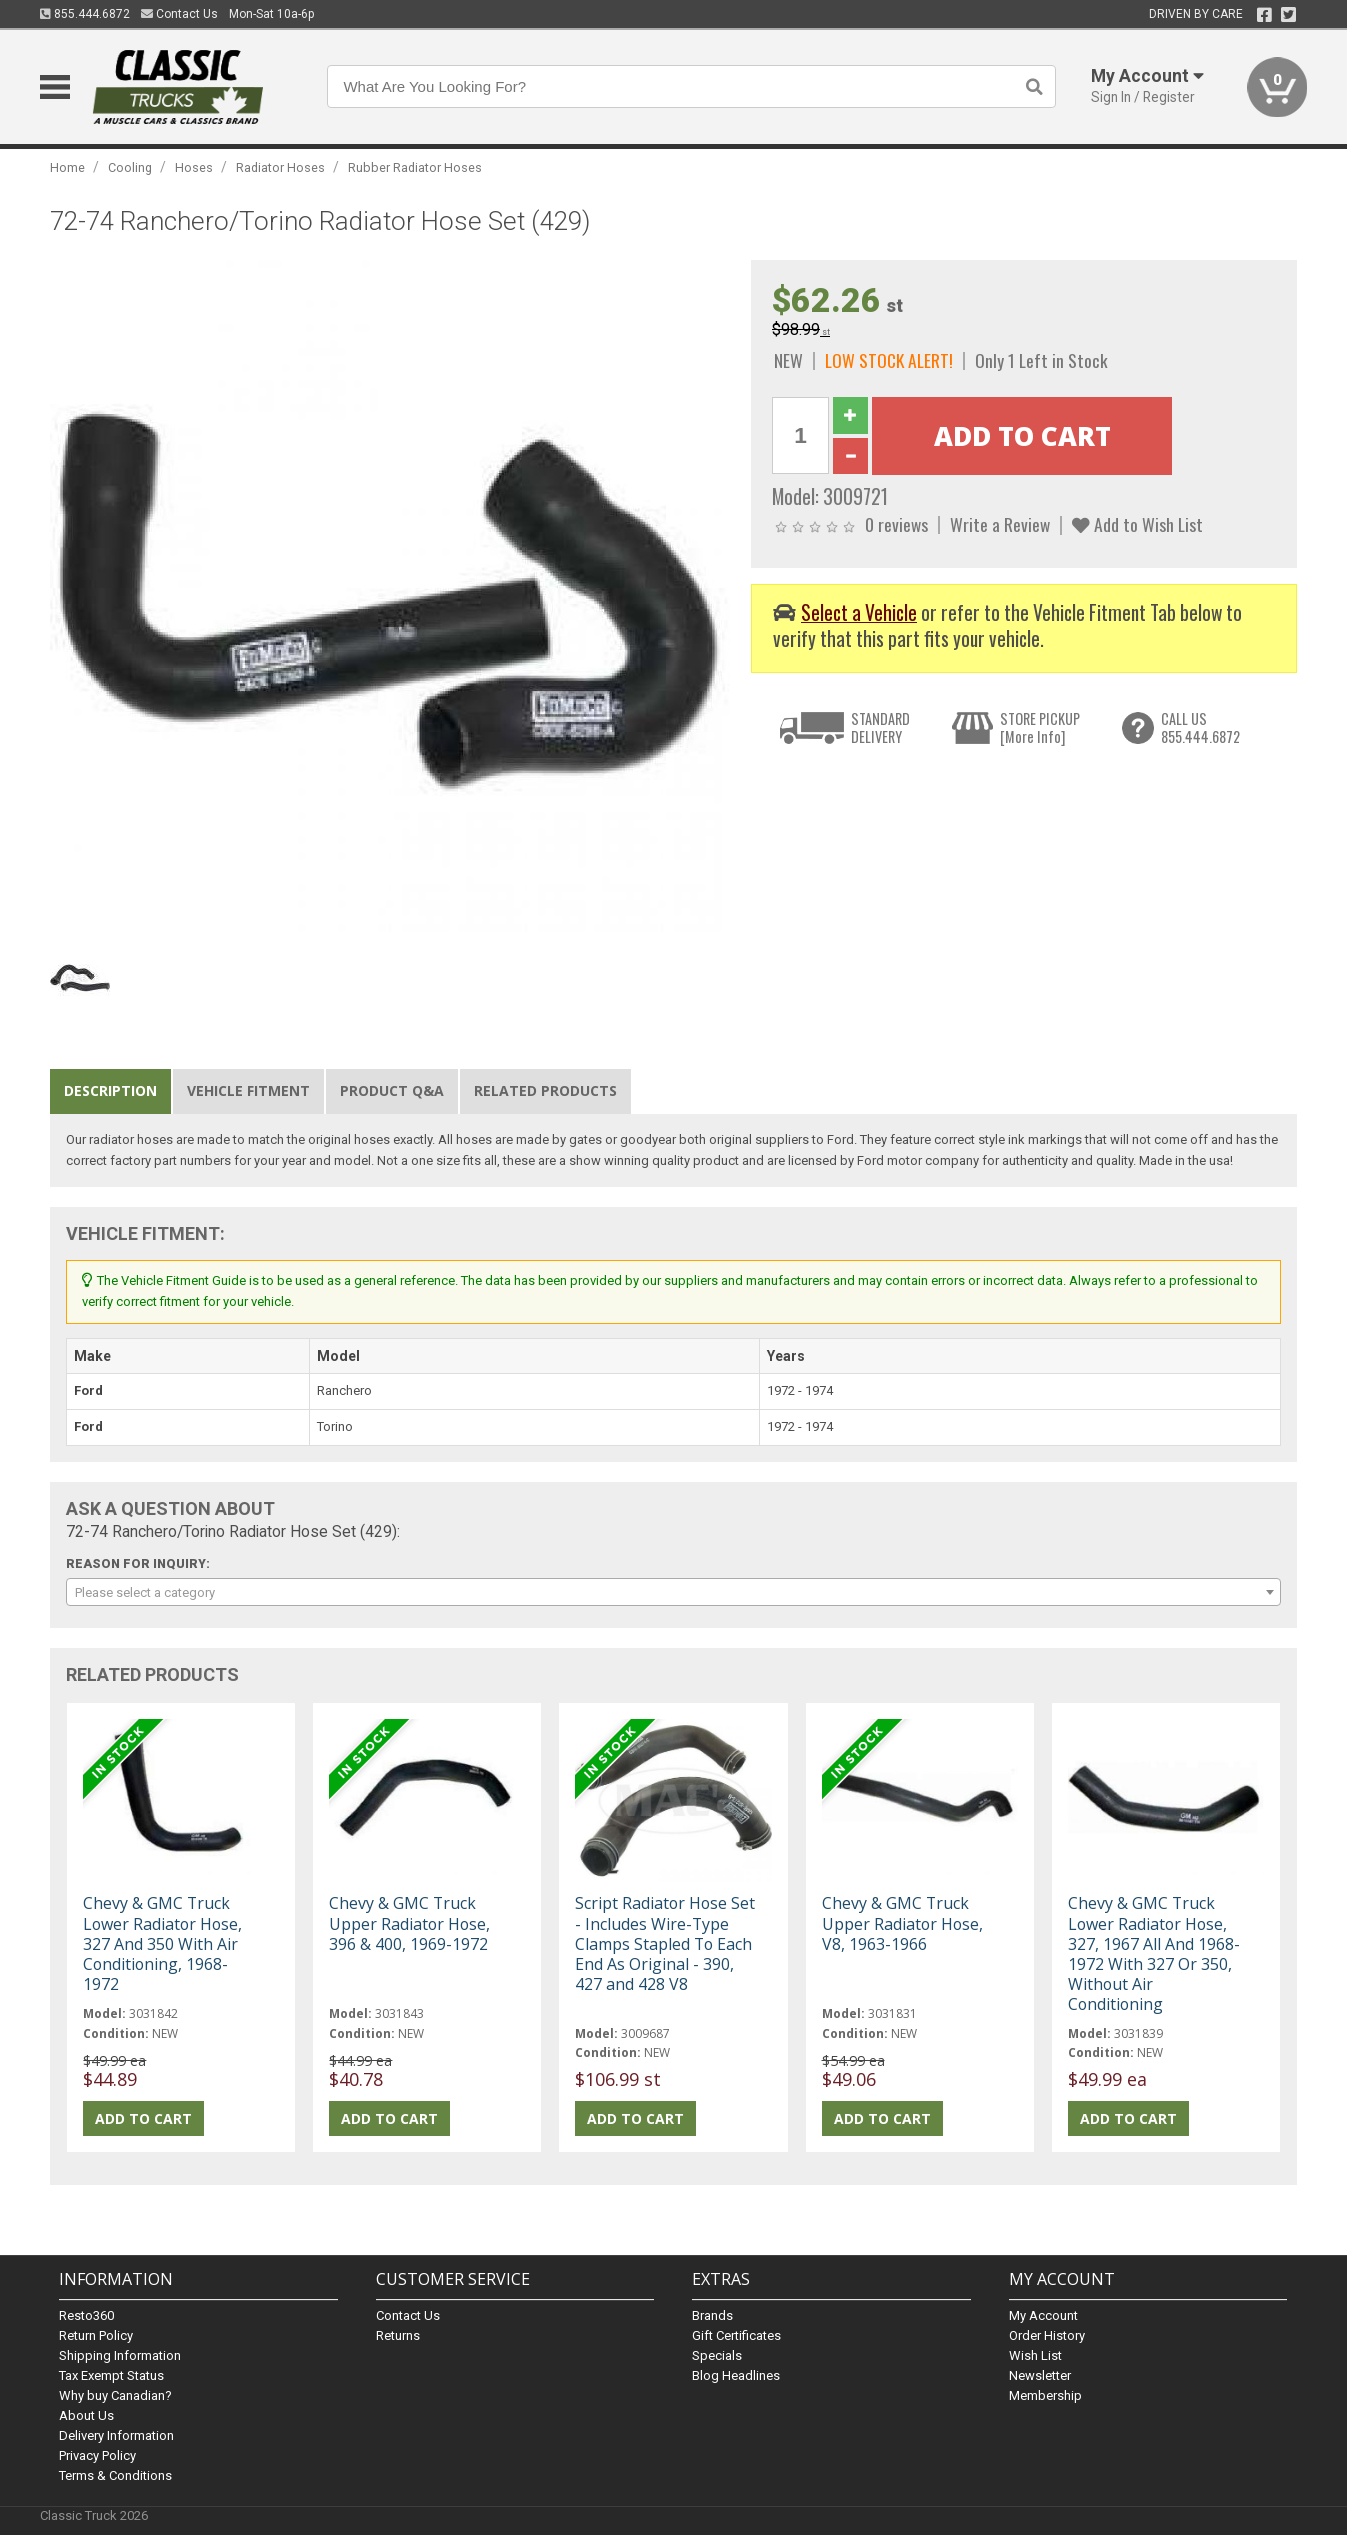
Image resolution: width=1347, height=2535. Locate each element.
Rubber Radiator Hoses (415, 167)
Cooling (130, 167)
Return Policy (96, 2335)
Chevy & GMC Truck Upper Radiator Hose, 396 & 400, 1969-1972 (409, 1923)
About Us (86, 2415)
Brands (712, 2315)
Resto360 (86, 2315)
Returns (398, 2335)
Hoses (194, 167)
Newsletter (1040, 2375)
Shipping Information (120, 2355)
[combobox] (673, 1592)
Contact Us (179, 14)
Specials (717, 2355)
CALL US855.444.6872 (1200, 727)
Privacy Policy (97, 2455)
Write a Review (1000, 524)
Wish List (1035, 2355)
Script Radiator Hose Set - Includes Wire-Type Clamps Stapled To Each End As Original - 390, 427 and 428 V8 (665, 1943)
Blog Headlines (736, 2375)
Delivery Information (116, 2435)
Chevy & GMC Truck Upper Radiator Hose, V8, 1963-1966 (902, 1923)
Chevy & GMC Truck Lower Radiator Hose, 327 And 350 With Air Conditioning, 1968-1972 (162, 1943)
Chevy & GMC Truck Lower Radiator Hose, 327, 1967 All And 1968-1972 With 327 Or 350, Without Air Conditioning (1154, 1953)
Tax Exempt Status (111, 2375)
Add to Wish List (1137, 524)
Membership (1045, 2395)
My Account (1043, 2315)
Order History (1047, 2335)
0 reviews (896, 524)
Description (110, 1090)
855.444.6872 (85, 14)
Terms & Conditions (115, 2475)
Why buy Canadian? (115, 2395)
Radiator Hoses (280, 167)
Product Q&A (392, 1090)
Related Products (545, 1090)
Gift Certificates (736, 2335)
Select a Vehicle (859, 612)
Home (67, 167)
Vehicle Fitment (248, 1090)
